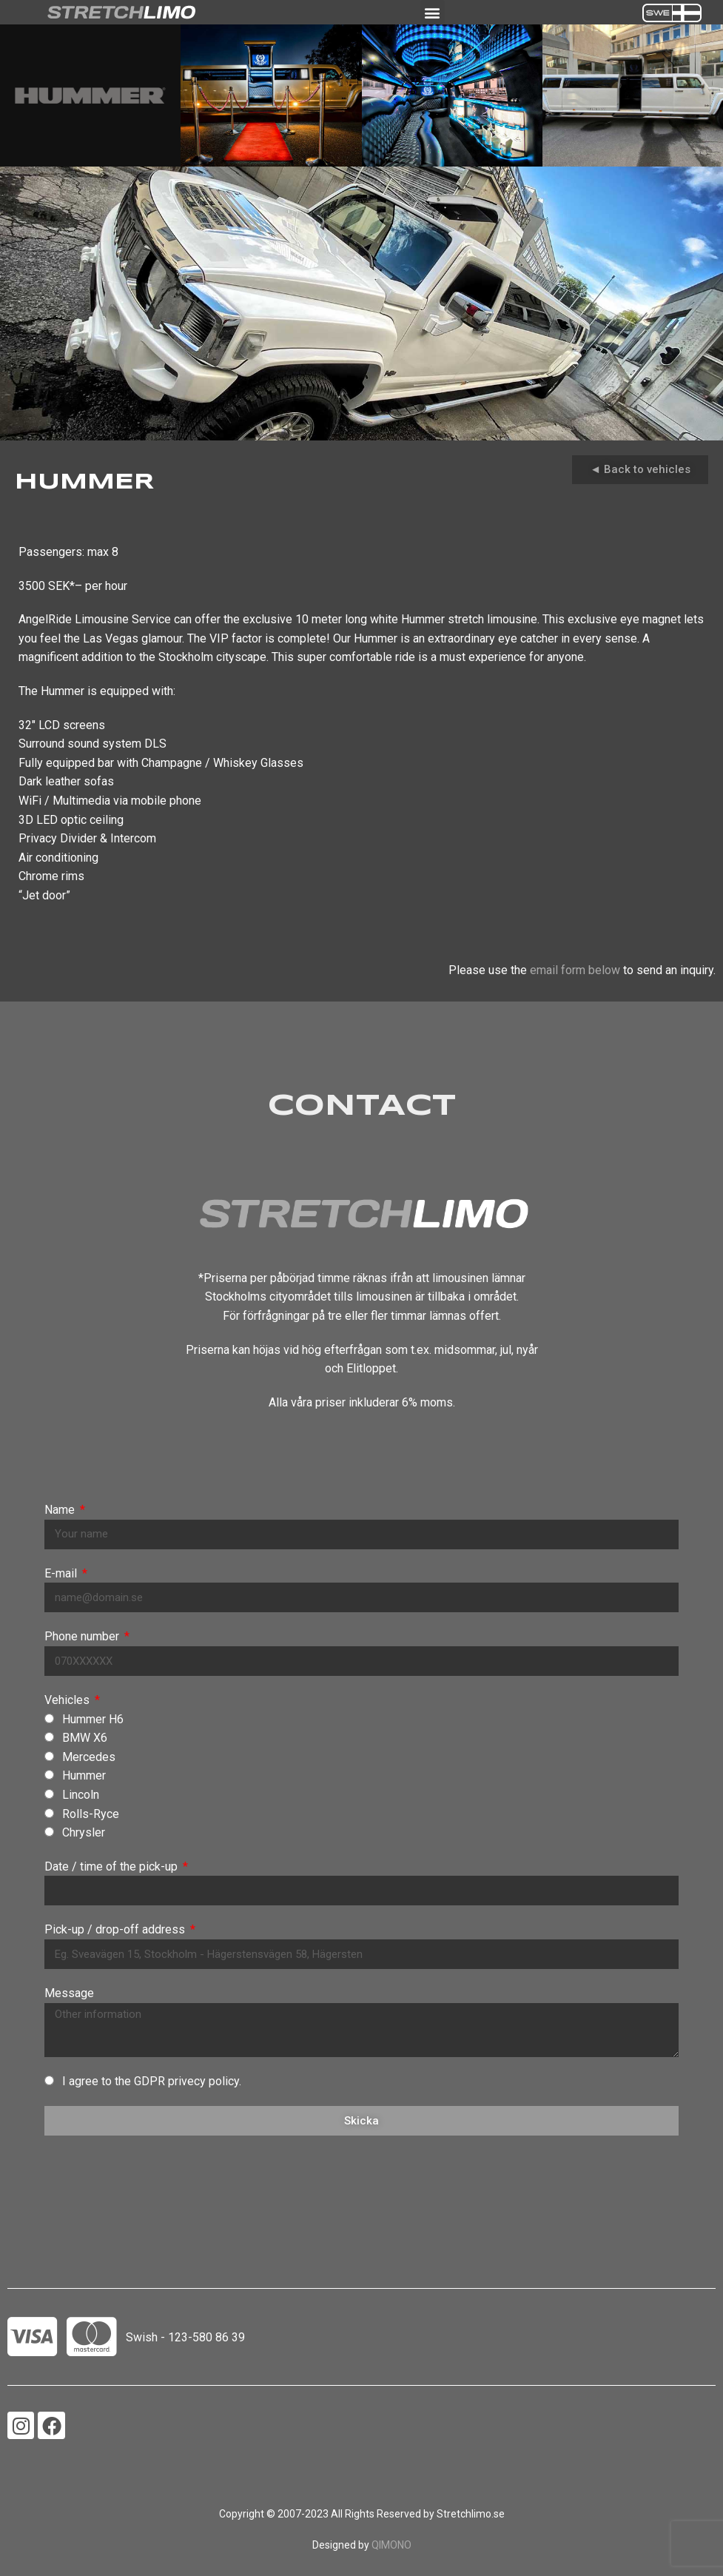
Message (69, 1993)
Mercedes (88, 1757)
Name (61, 1510)
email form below (575, 970)
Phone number (83, 1636)
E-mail (62, 1573)
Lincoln (80, 1795)
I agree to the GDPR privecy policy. (151, 2081)
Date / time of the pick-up (112, 1866)
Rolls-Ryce (90, 1814)
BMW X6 (84, 1738)
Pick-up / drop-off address (116, 1929)
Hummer (84, 1775)
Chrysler (83, 1832)
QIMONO (391, 2545)
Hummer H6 (93, 1719)
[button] (432, 12)
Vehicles (68, 1700)
